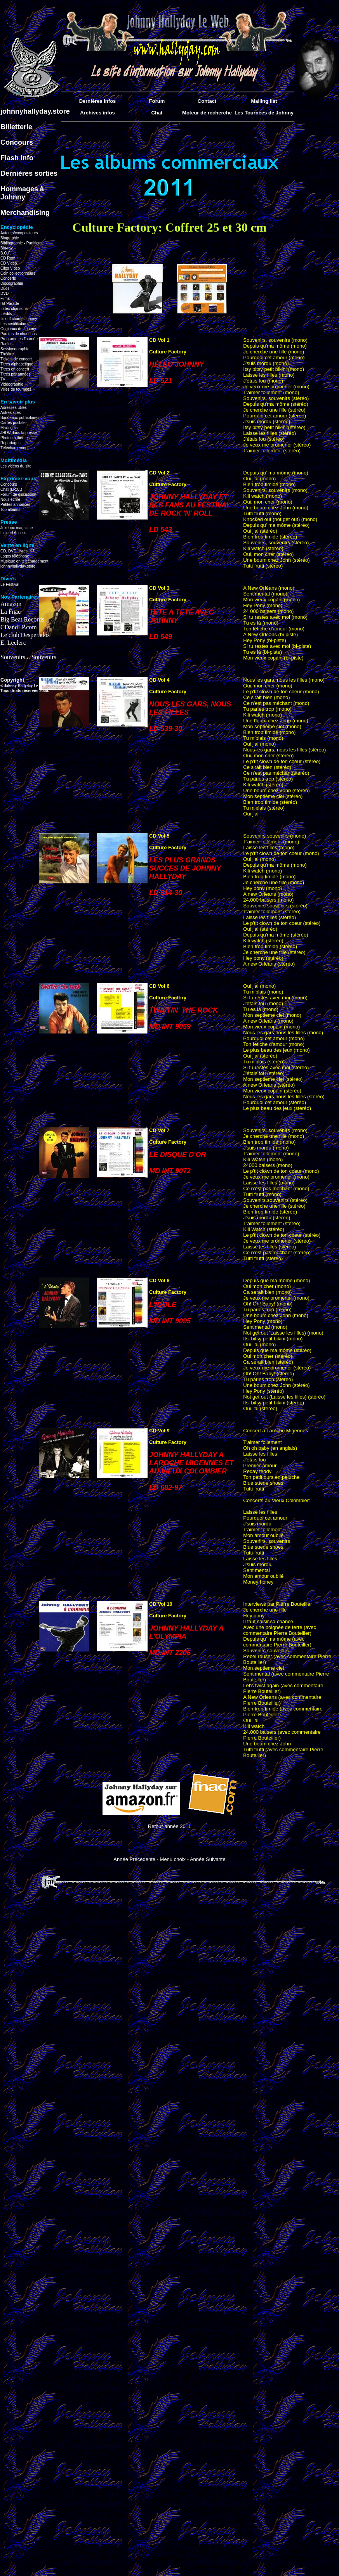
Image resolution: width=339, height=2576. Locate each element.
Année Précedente (134, 1859)
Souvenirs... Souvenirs (28, 657)
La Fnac (10, 611)
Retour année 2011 (169, 1826)
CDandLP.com (18, 627)
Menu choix (173, 1859)
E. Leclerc (13, 642)
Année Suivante (208, 1859)
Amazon (10, 604)
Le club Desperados (25, 635)
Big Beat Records (22, 619)
